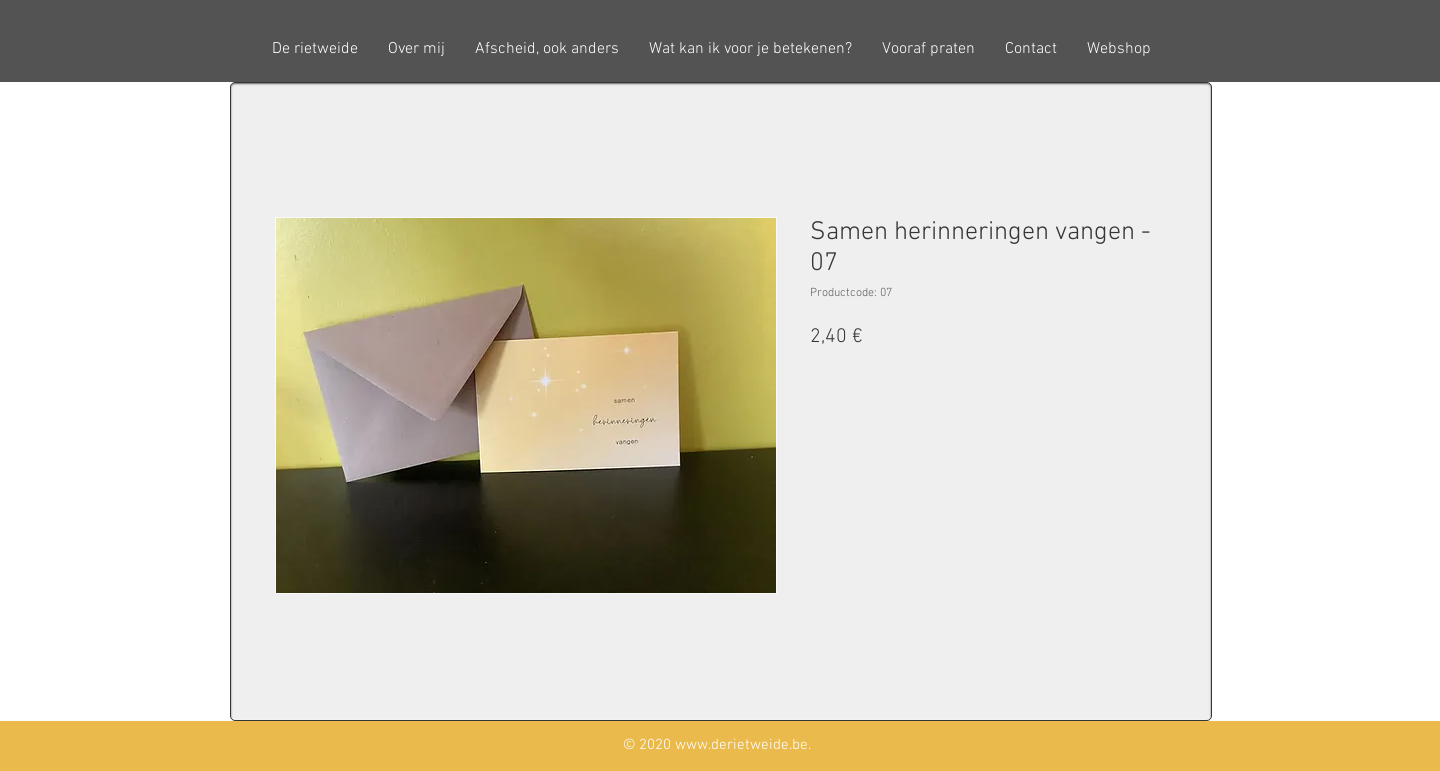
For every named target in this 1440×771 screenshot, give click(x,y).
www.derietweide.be (741, 745)
